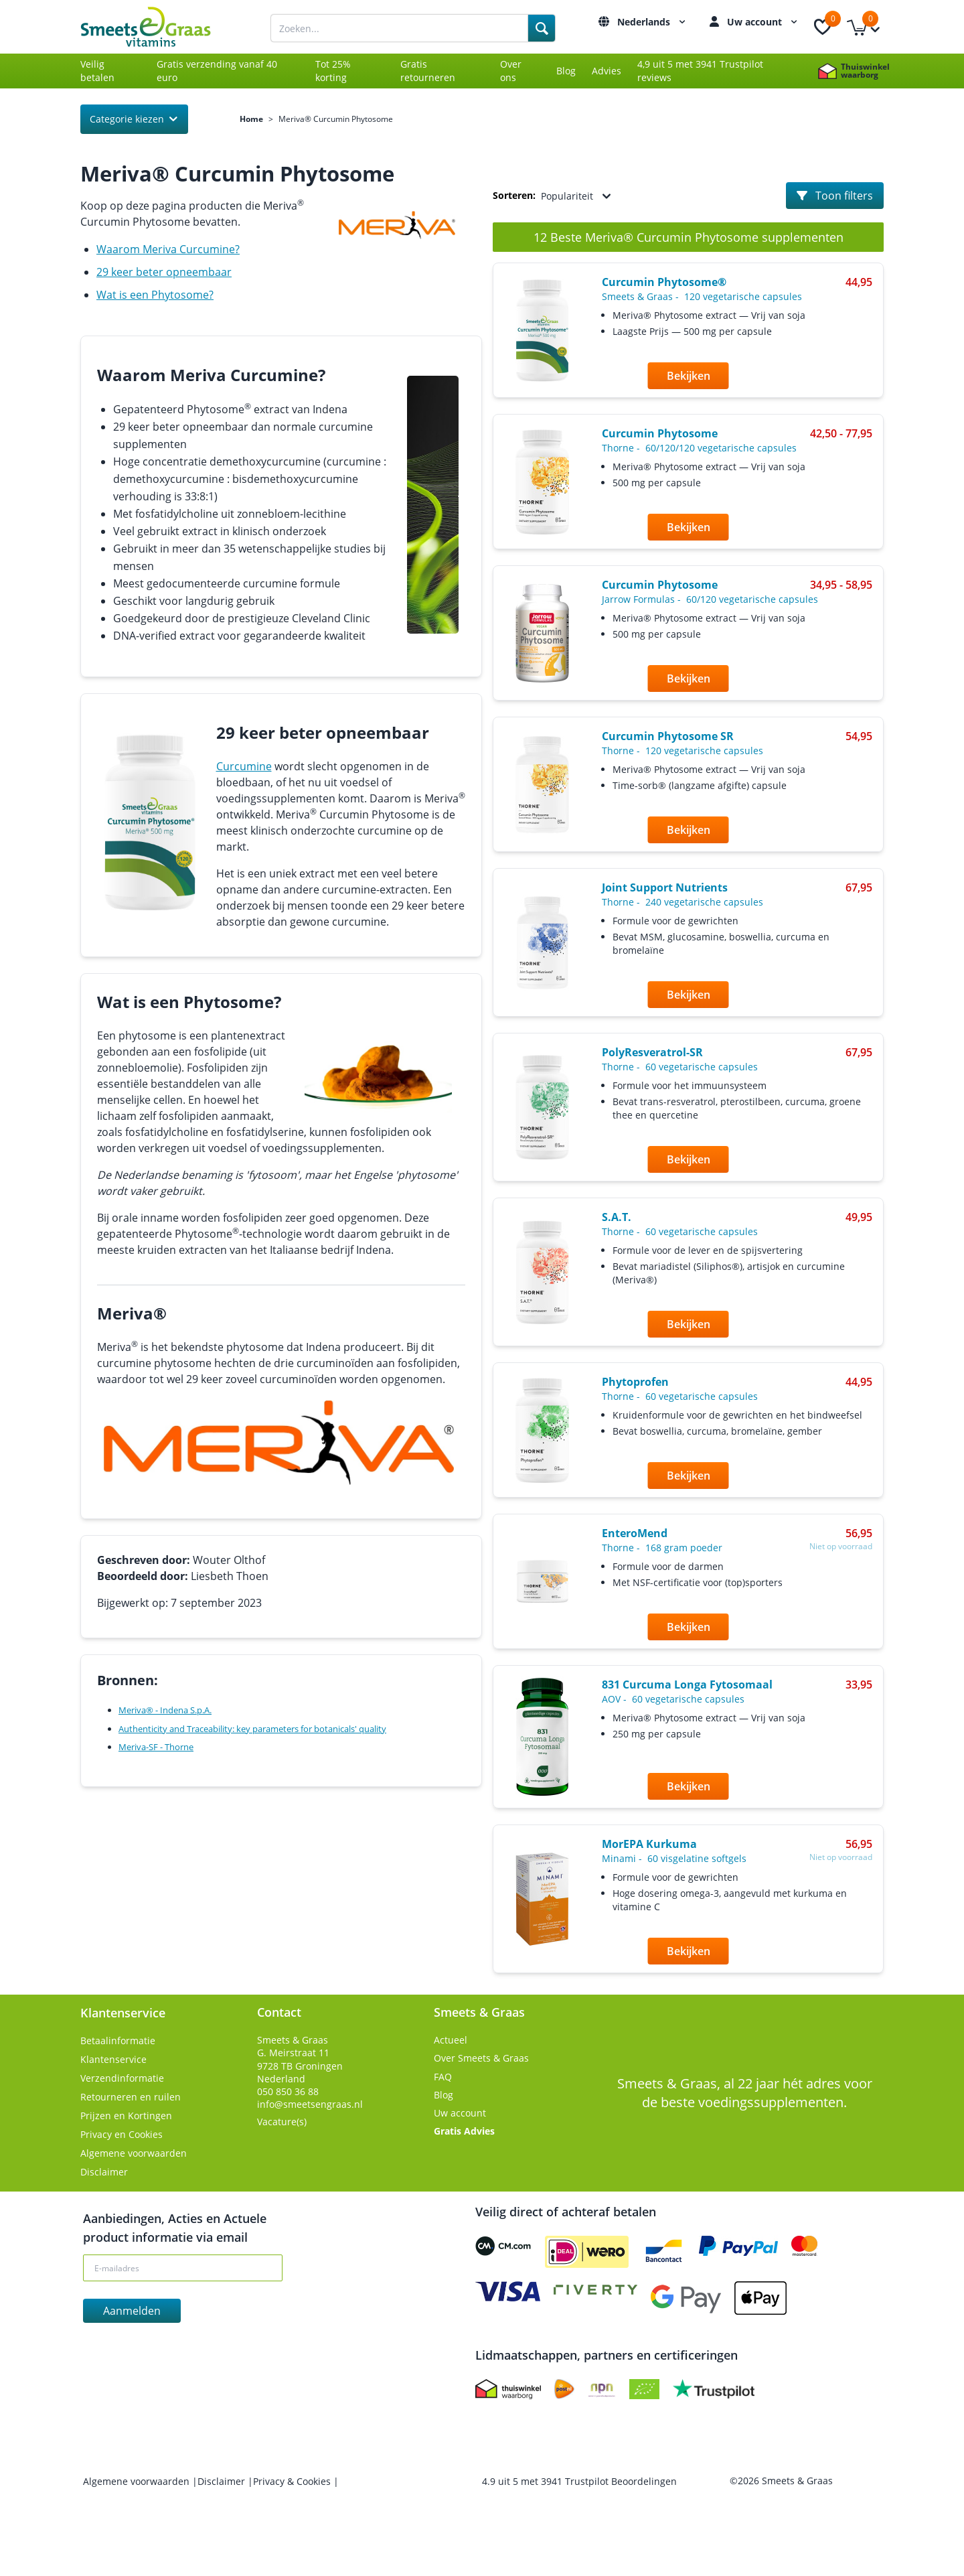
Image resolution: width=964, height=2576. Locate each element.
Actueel (450, 2039)
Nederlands (653, 21)
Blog (566, 70)
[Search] (541, 28)
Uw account (764, 21)
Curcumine (244, 766)
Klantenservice (113, 2059)
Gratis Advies (464, 2131)
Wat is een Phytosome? (155, 294)
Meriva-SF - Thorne (155, 1747)
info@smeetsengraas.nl (310, 2104)
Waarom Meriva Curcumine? (168, 249)
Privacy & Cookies (293, 2481)
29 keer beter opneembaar (164, 272)
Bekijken (688, 375)
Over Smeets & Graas (481, 2058)
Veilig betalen (97, 71)
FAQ (443, 2076)
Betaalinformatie (117, 2040)
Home (251, 119)
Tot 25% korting (333, 71)
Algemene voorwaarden (133, 2153)
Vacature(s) (282, 2121)
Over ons (510, 71)
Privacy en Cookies (121, 2134)
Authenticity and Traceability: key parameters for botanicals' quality (252, 1729)
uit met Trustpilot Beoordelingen (579, 2481)
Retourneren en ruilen (130, 2096)
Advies (606, 70)
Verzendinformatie (122, 2078)
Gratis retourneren (427, 71)
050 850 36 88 (288, 2091)
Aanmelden (132, 2310)
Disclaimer (104, 2171)
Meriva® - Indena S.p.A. (165, 1710)
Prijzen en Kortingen (126, 2115)
